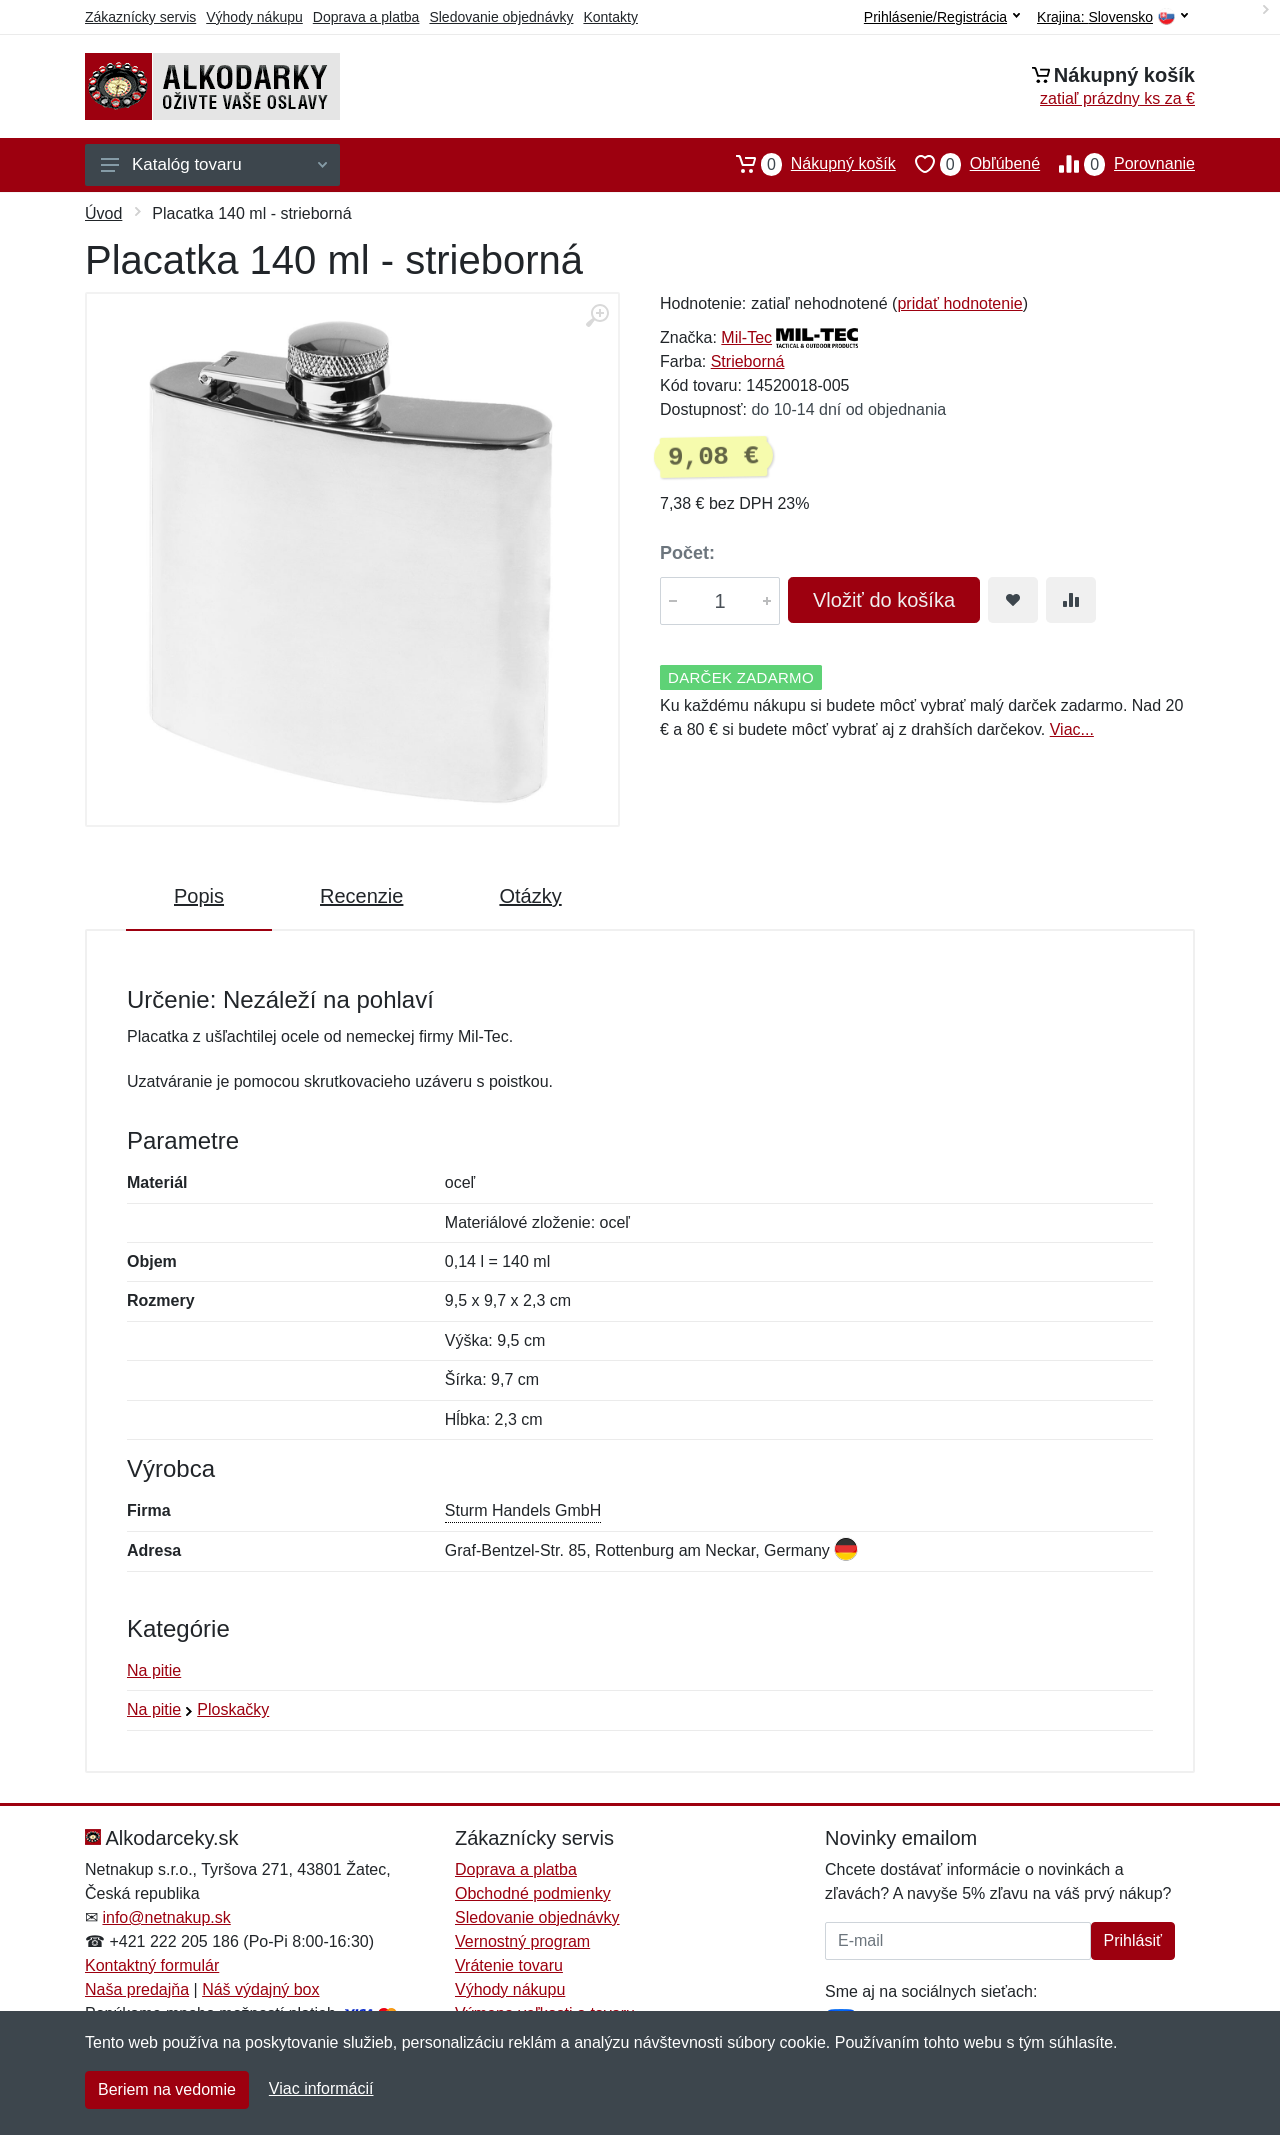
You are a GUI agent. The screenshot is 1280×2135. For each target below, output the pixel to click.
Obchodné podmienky (533, 1893)
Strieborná (748, 361)
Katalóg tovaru (214, 164)
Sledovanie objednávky (501, 17)
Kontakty (610, 17)
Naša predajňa (137, 1989)
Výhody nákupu (254, 17)
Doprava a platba (366, 17)
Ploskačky (233, 1709)
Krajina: (1112, 17)
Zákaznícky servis (140, 17)
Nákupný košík (806, 164)
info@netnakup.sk (166, 1917)
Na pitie (154, 1670)
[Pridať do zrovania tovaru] (1071, 600)
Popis (199, 896)
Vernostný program (522, 1941)
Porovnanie (1117, 164)
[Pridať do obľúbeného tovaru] (1013, 600)
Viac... (1072, 729)
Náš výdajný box (260, 1989)
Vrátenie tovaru (509, 1965)
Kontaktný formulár (152, 1965)
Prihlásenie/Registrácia (942, 17)
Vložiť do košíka (884, 600)
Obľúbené (968, 164)
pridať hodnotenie (959, 303)
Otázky (530, 896)
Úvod (103, 213)
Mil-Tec (746, 337)
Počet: (687, 553)
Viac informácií (321, 2088)
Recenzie (361, 896)
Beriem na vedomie (167, 2089)
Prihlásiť (1133, 1940)
